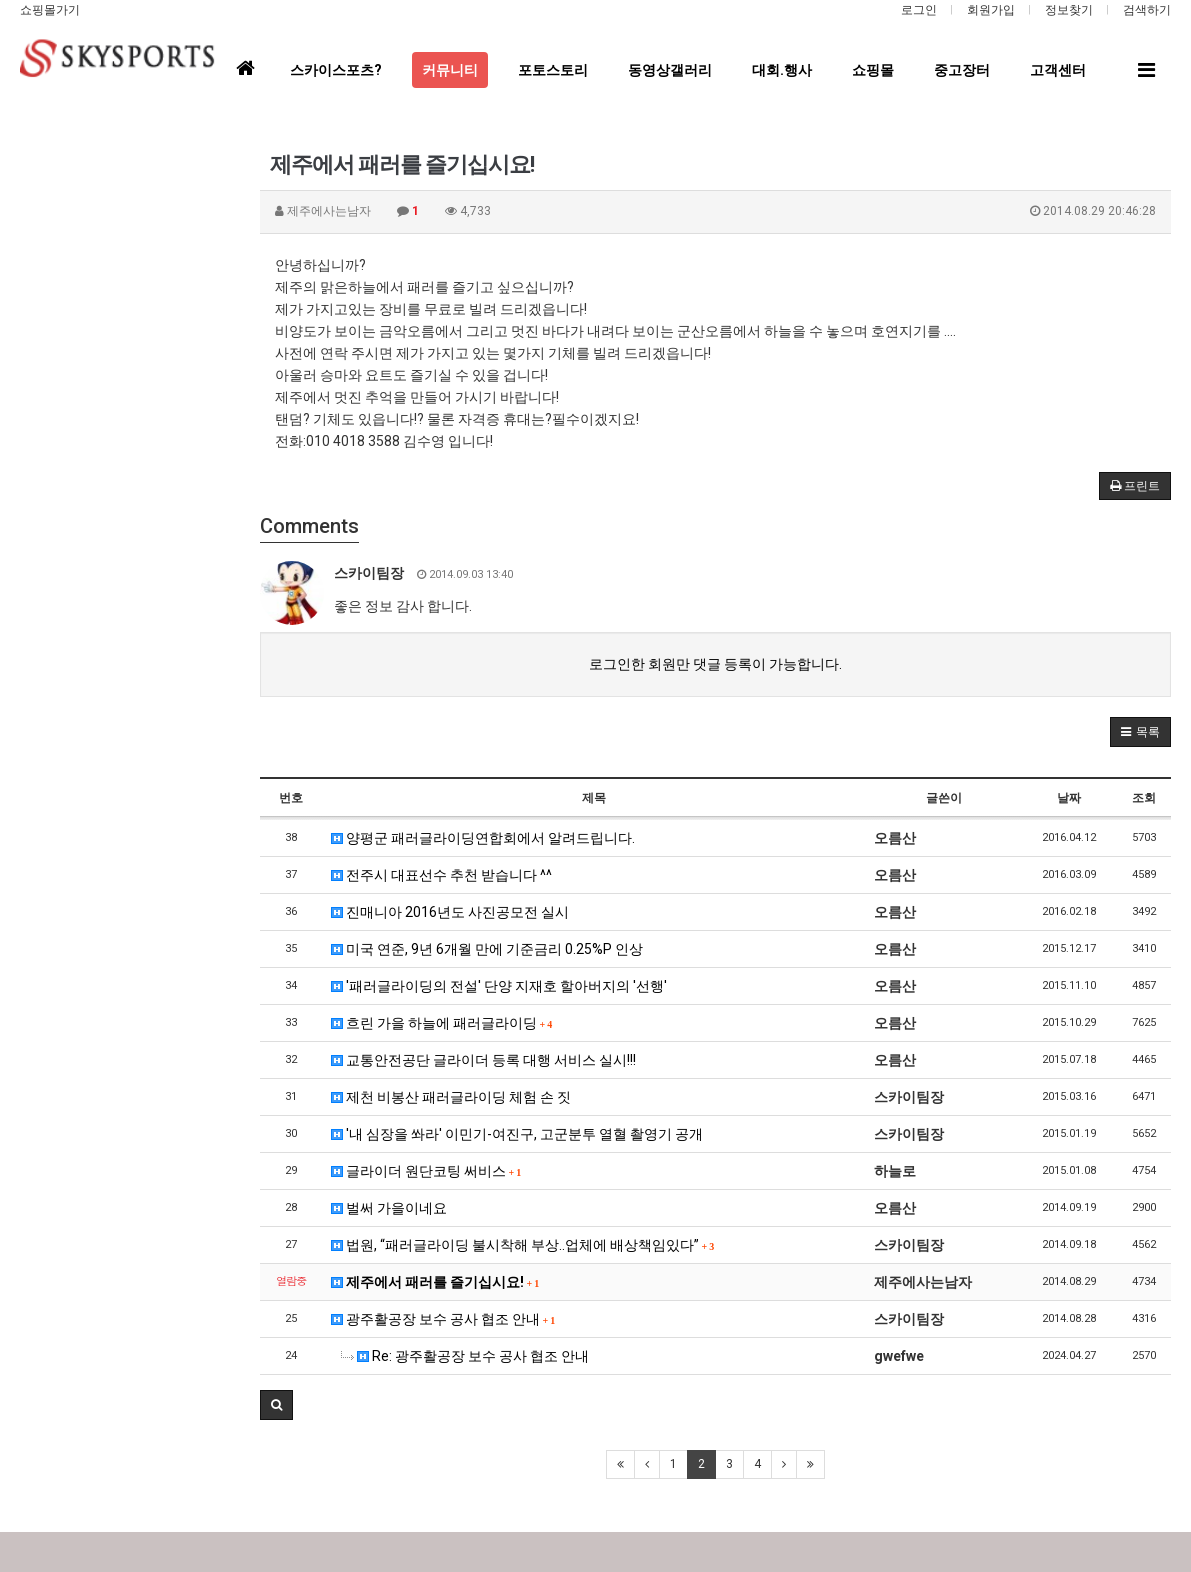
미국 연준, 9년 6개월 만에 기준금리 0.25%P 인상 (487, 949)
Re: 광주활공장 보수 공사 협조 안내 (465, 1356)
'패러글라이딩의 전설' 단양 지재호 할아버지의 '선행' (499, 986)
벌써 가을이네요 (389, 1208)
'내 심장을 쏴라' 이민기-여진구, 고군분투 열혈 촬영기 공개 (517, 1134)
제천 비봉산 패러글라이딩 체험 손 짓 (451, 1097)
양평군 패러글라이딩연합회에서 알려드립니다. (483, 838)
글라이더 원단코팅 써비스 (426, 1171)
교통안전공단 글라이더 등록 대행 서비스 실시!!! (483, 1060)
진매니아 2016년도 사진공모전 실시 (450, 912)
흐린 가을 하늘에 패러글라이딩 (442, 1023)
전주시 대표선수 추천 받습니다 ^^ (441, 875)
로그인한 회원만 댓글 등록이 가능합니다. (715, 664)
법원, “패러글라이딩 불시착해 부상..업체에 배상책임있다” (523, 1245)
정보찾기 (1069, 10)
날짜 (1069, 798)
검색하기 (1147, 10)
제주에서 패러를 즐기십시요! (435, 1282)
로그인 (919, 10)
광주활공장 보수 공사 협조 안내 (443, 1319)
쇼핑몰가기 (50, 10)
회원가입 (991, 10)
